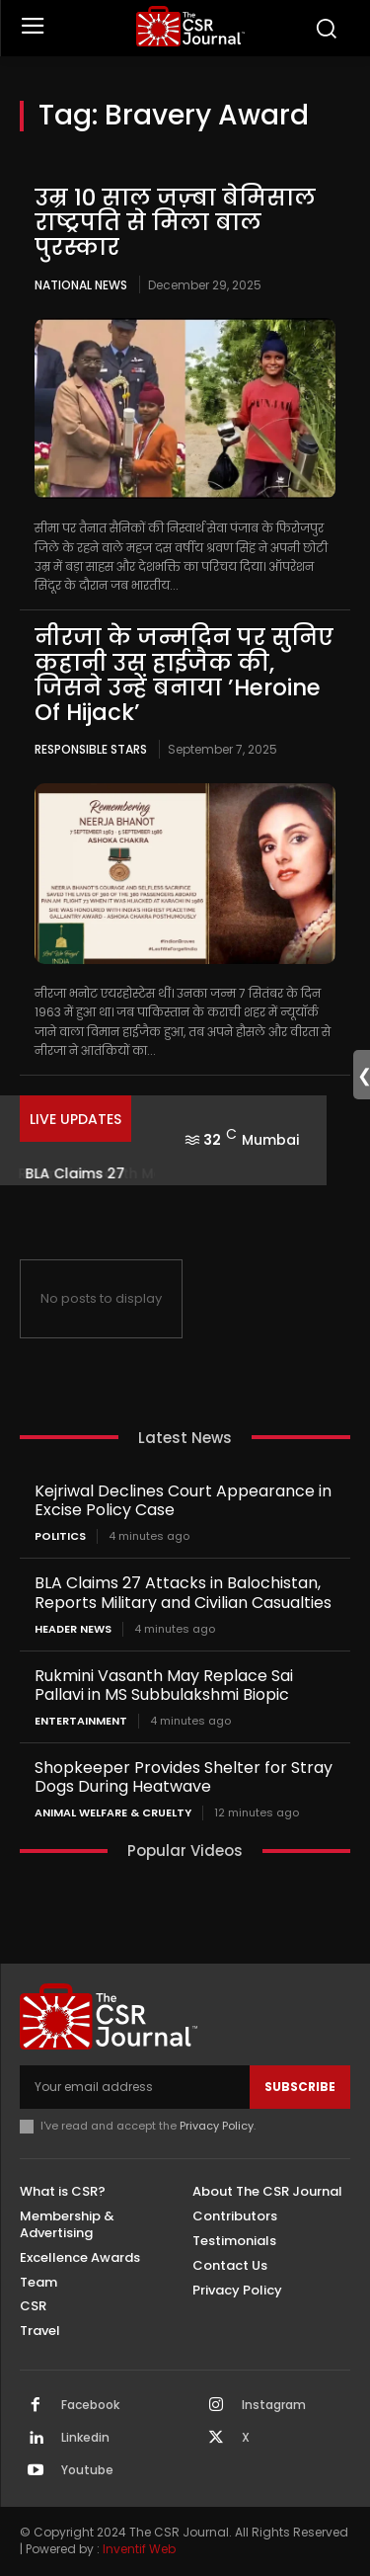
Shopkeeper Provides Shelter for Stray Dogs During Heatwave (184, 1777)
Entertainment (81, 1721)
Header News (73, 1629)
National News (81, 285)
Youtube (87, 2470)
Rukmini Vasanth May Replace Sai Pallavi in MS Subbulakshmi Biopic (164, 1685)
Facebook (90, 2405)
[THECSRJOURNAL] (190, 26)
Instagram (274, 2405)
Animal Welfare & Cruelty (113, 1813)
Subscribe (299, 2086)
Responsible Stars (91, 749)
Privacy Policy (217, 2125)
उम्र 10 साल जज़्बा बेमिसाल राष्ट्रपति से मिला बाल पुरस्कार (175, 223)
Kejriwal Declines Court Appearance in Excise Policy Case (183, 1500)
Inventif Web (139, 2548)
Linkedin (85, 2438)
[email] (135, 2087)
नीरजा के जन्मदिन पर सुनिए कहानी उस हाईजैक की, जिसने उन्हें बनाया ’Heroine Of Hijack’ (184, 674)
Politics (60, 1536)
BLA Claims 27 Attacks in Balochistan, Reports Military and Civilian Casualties (183, 1592)
